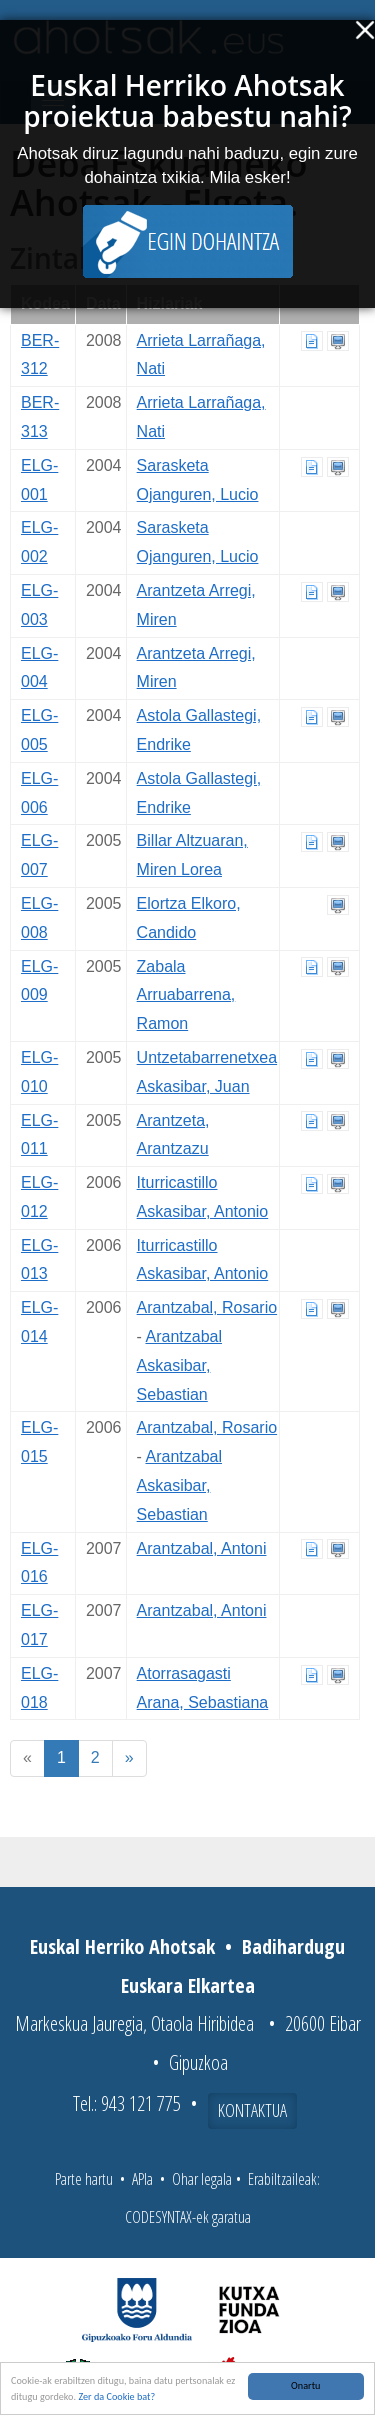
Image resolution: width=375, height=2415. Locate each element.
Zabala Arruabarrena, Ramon (186, 995)
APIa (142, 2179)
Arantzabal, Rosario (207, 1307)
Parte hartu (84, 2179)
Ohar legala (202, 2179)
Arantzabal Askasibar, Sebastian (179, 1365)
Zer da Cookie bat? (116, 2396)
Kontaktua (252, 2110)
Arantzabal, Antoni (202, 1548)
